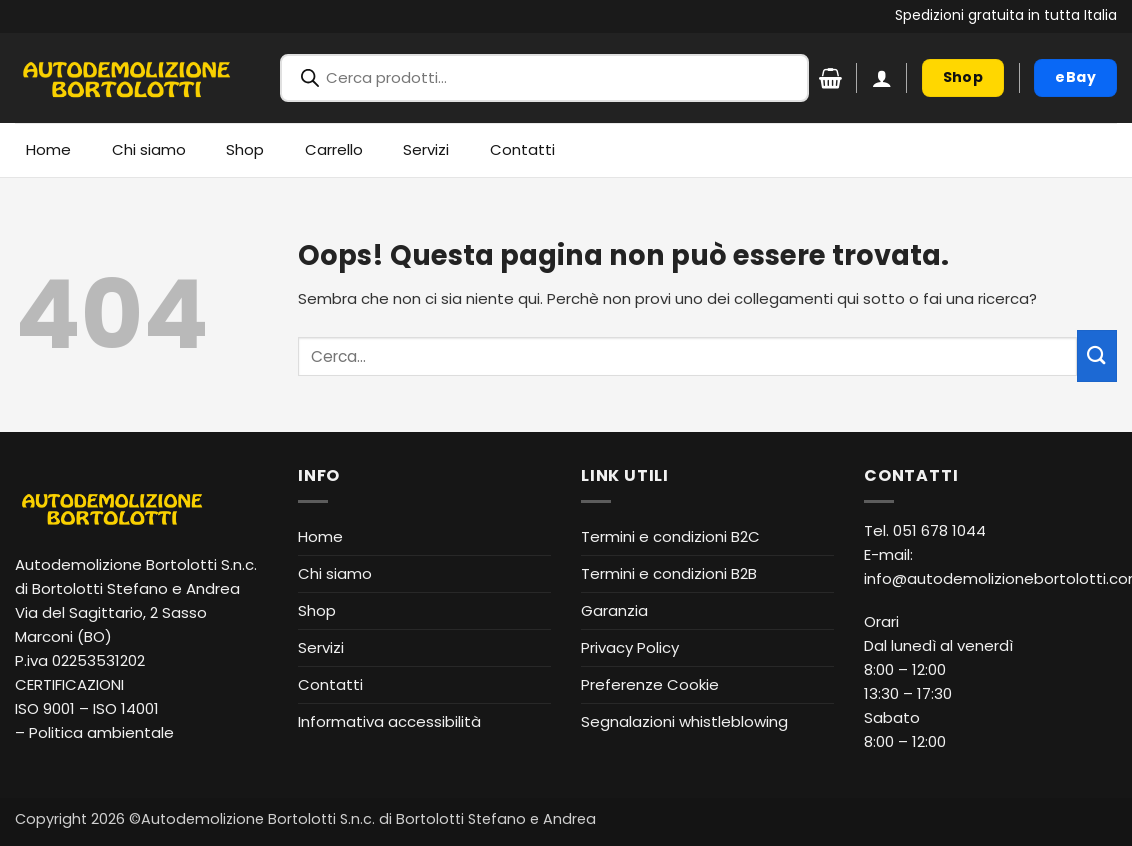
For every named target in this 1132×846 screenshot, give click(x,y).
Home (48, 149)
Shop (245, 149)
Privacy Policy (630, 647)
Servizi (426, 149)
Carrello (334, 149)
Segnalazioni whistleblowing (684, 721)
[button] (882, 78)
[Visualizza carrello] (830, 78)
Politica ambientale (101, 732)
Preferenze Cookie (650, 684)
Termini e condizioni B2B (669, 573)
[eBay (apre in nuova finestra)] (1075, 78)
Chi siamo (149, 149)
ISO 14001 (126, 708)
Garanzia (614, 610)
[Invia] (1097, 355)
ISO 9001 (45, 708)
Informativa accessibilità (389, 721)
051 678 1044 (939, 530)
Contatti (522, 149)
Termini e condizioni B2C (670, 536)
